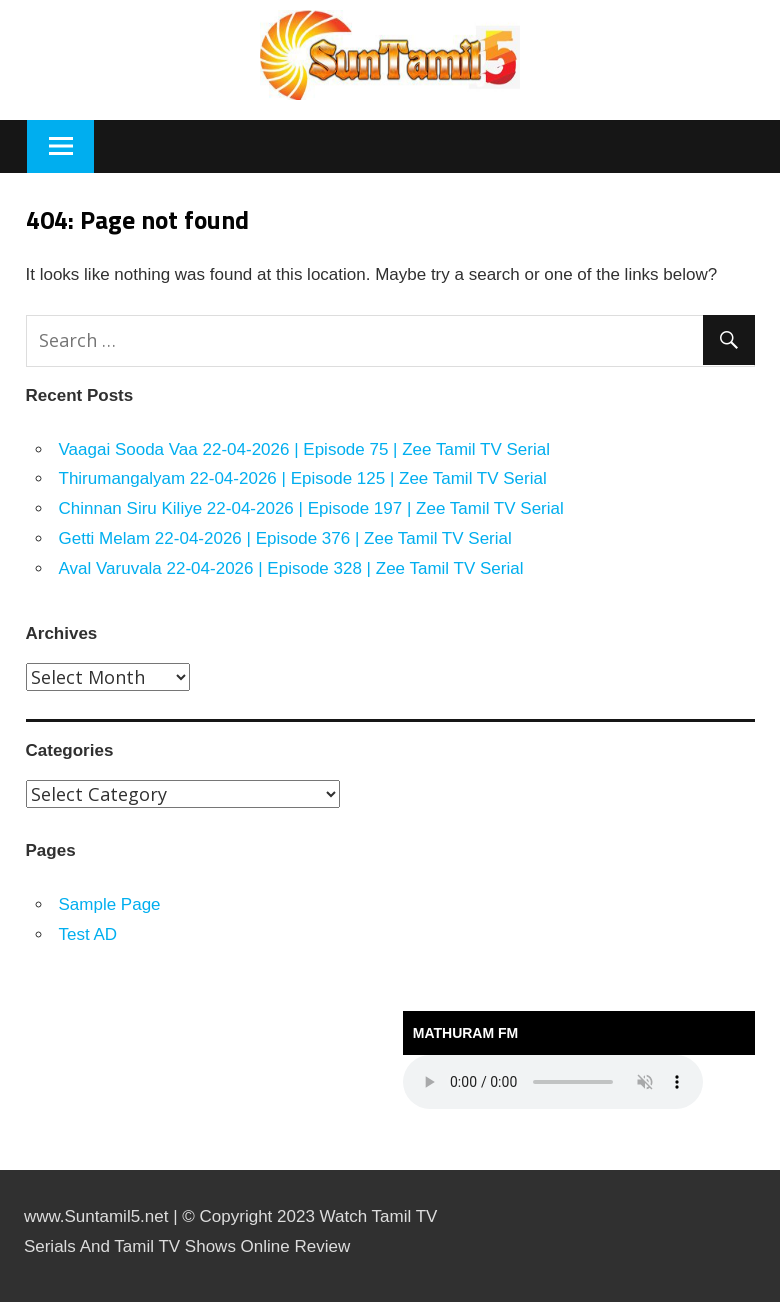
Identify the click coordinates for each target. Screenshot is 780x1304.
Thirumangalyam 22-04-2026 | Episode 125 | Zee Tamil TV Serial (303, 478)
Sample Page (110, 904)
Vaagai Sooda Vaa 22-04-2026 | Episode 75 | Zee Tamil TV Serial (304, 449)
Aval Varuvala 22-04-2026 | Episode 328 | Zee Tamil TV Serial (291, 568)
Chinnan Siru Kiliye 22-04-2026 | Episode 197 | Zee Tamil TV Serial (311, 508)
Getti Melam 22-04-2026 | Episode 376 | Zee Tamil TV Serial (285, 538)
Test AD (88, 934)
